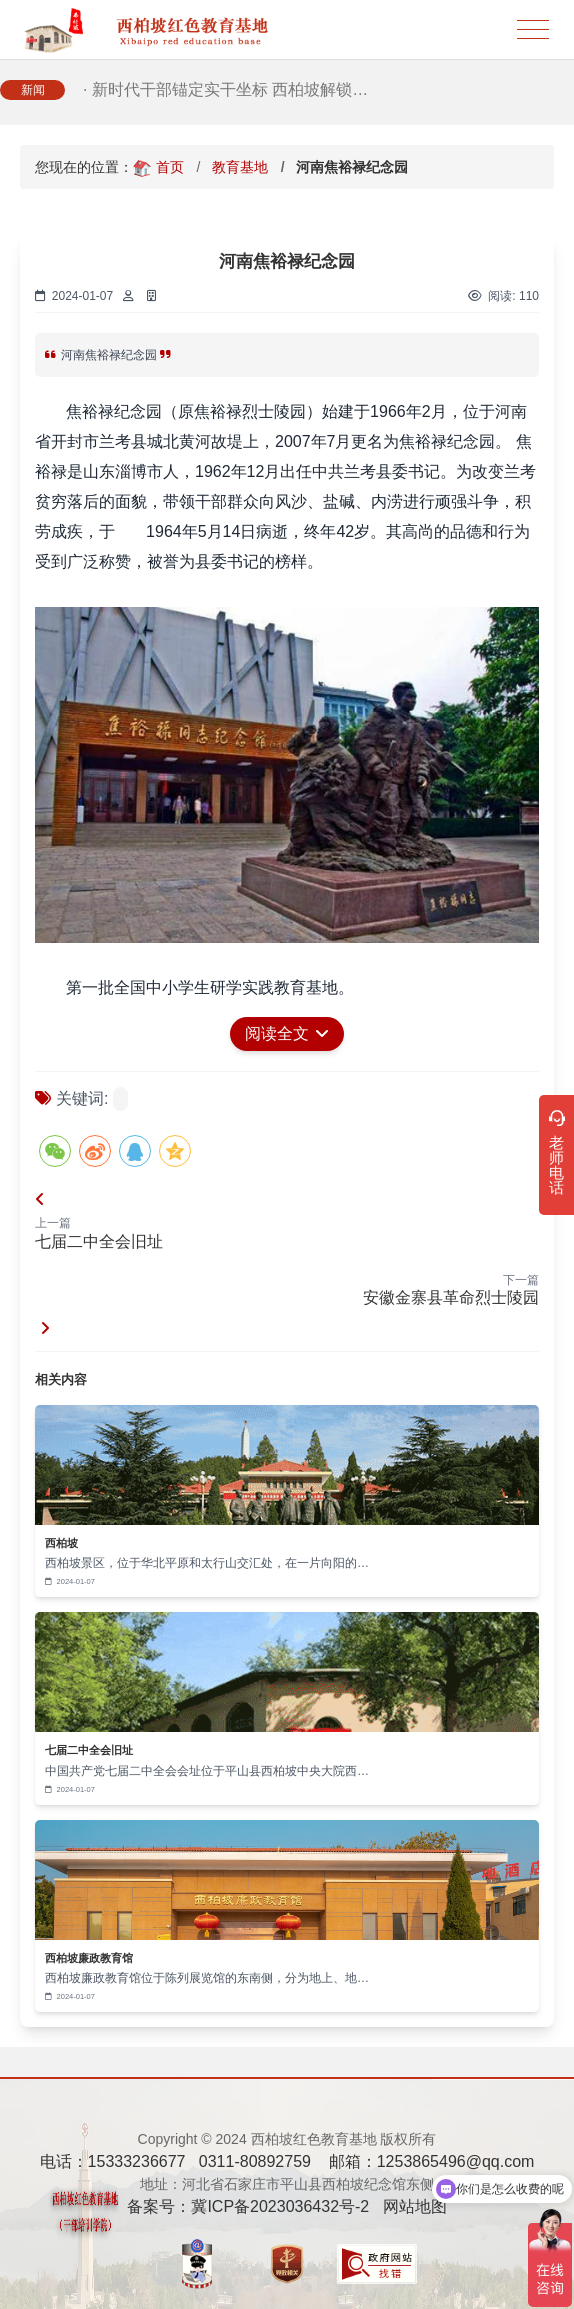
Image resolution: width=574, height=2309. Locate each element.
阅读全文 (287, 1033)
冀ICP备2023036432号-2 (280, 2206)
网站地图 (415, 2206)
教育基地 (240, 167)
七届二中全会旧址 (99, 1241)
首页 (170, 167)
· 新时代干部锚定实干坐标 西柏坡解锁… (225, 93)
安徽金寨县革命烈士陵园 (451, 1297)
